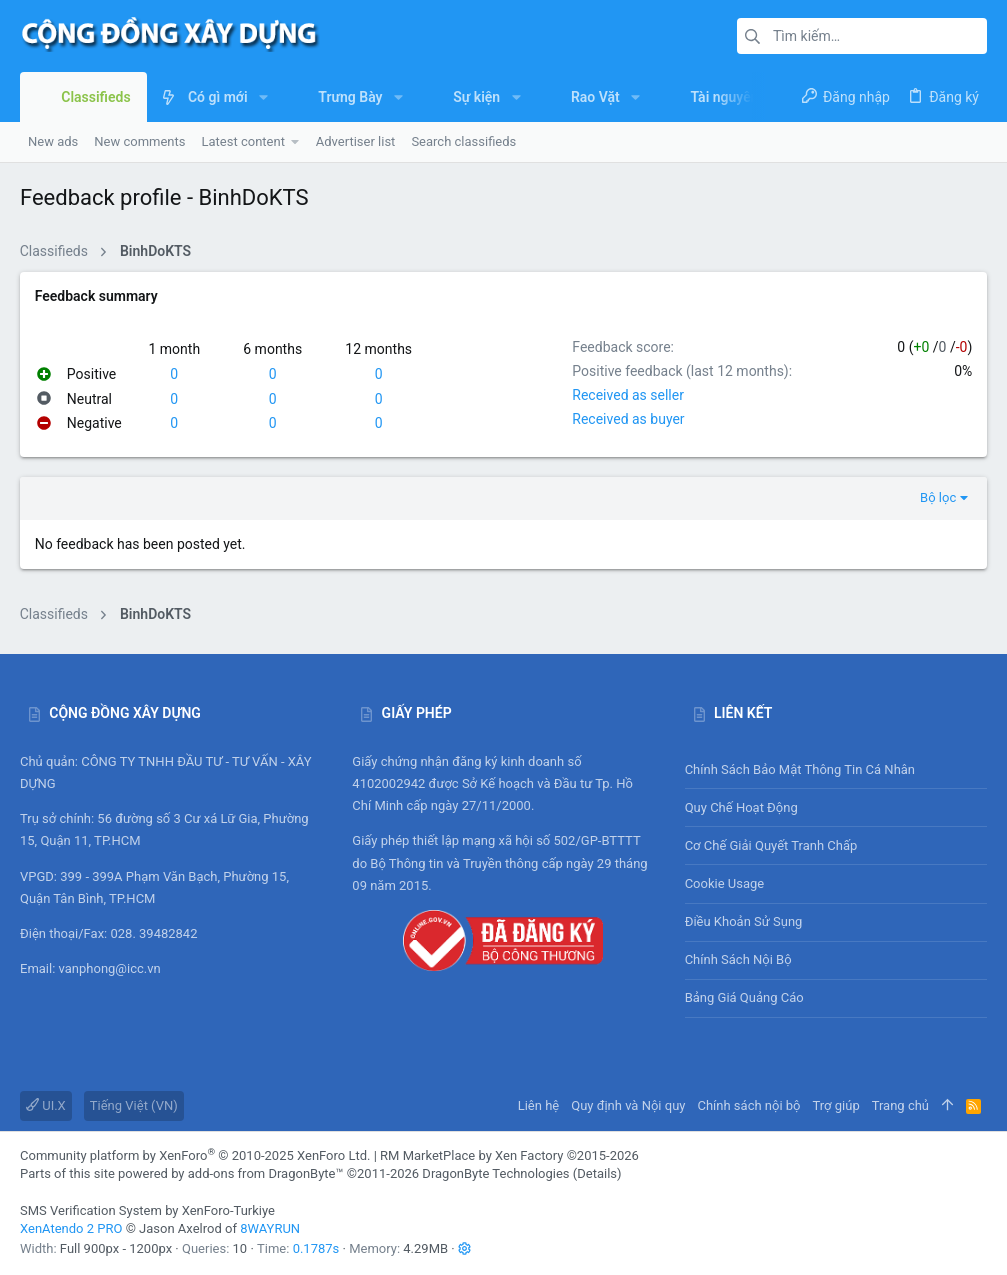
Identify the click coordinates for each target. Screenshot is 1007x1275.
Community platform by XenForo (195, 1155)
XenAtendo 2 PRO (71, 1228)
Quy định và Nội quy (628, 1105)
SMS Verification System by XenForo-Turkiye (147, 1210)
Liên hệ (539, 1105)
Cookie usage (725, 883)
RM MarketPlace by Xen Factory (509, 1155)
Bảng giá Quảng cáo (744, 997)
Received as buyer (628, 419)
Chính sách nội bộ (738, 959)
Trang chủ (900, 1105)
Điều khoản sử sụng (744, 921)
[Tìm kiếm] (862, 36)
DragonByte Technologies (495, 1173)
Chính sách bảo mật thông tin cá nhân (836, 769)
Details (597, 1173)
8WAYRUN (270, 1228)
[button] (263, 97)
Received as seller (628, 395)
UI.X (46, 1105)
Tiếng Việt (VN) (134, 1105)
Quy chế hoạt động (836, 807)
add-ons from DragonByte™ (266, 1173)
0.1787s (316, 1248)
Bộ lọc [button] (938, 497)
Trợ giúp (836, 1105)
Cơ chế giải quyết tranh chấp (771, 845)
